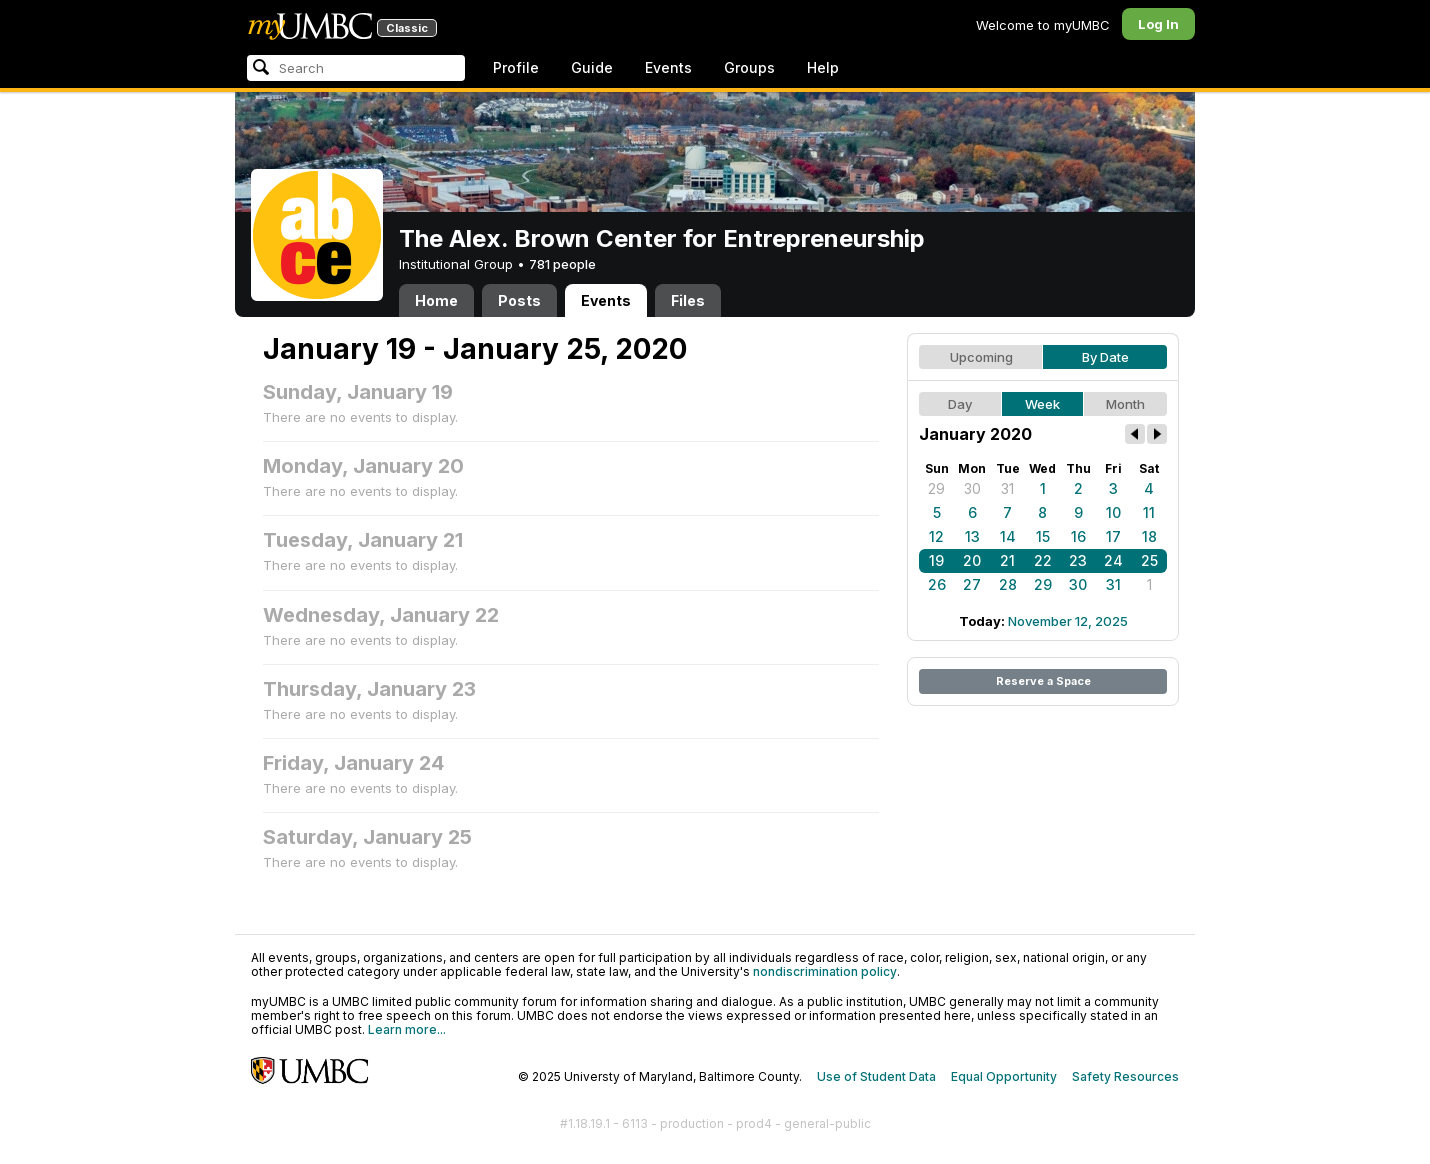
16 (1078, 536)
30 (972, 488)
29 (936, 488)
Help (823, 67)
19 (936, 560)
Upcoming (981, 357)
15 (1043, 536)
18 (1149, 536)
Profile (516, 67)
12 (936, 536)
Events (668, 67)
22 (1043, 560)
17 (1113, 536)
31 (1007, 488)
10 (1113, 512)
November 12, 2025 (1068, 621)
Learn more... (407, 1029)
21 (1007, 560)
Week (1042, 404)
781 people (562, 264)
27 (972, 584)
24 (1113, 560)
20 (972, 560)
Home (436, 300)
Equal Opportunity (1004, 1076)
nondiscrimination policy (825, 971)
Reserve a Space (1043, 681)
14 (1008, 536)
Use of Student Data (876, 1076)
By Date (1105, 357)
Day (960, 404)
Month (1125, 404)
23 (1078, 560)
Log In (1158, 24)
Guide (592, 67)
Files (688, 300)
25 (1149, 560)
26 (937, 584)
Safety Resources (1125, 1076)
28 (1008, 584)
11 (1149, 512)
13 (972, 536)
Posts (519, 300)
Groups (749, 67)
